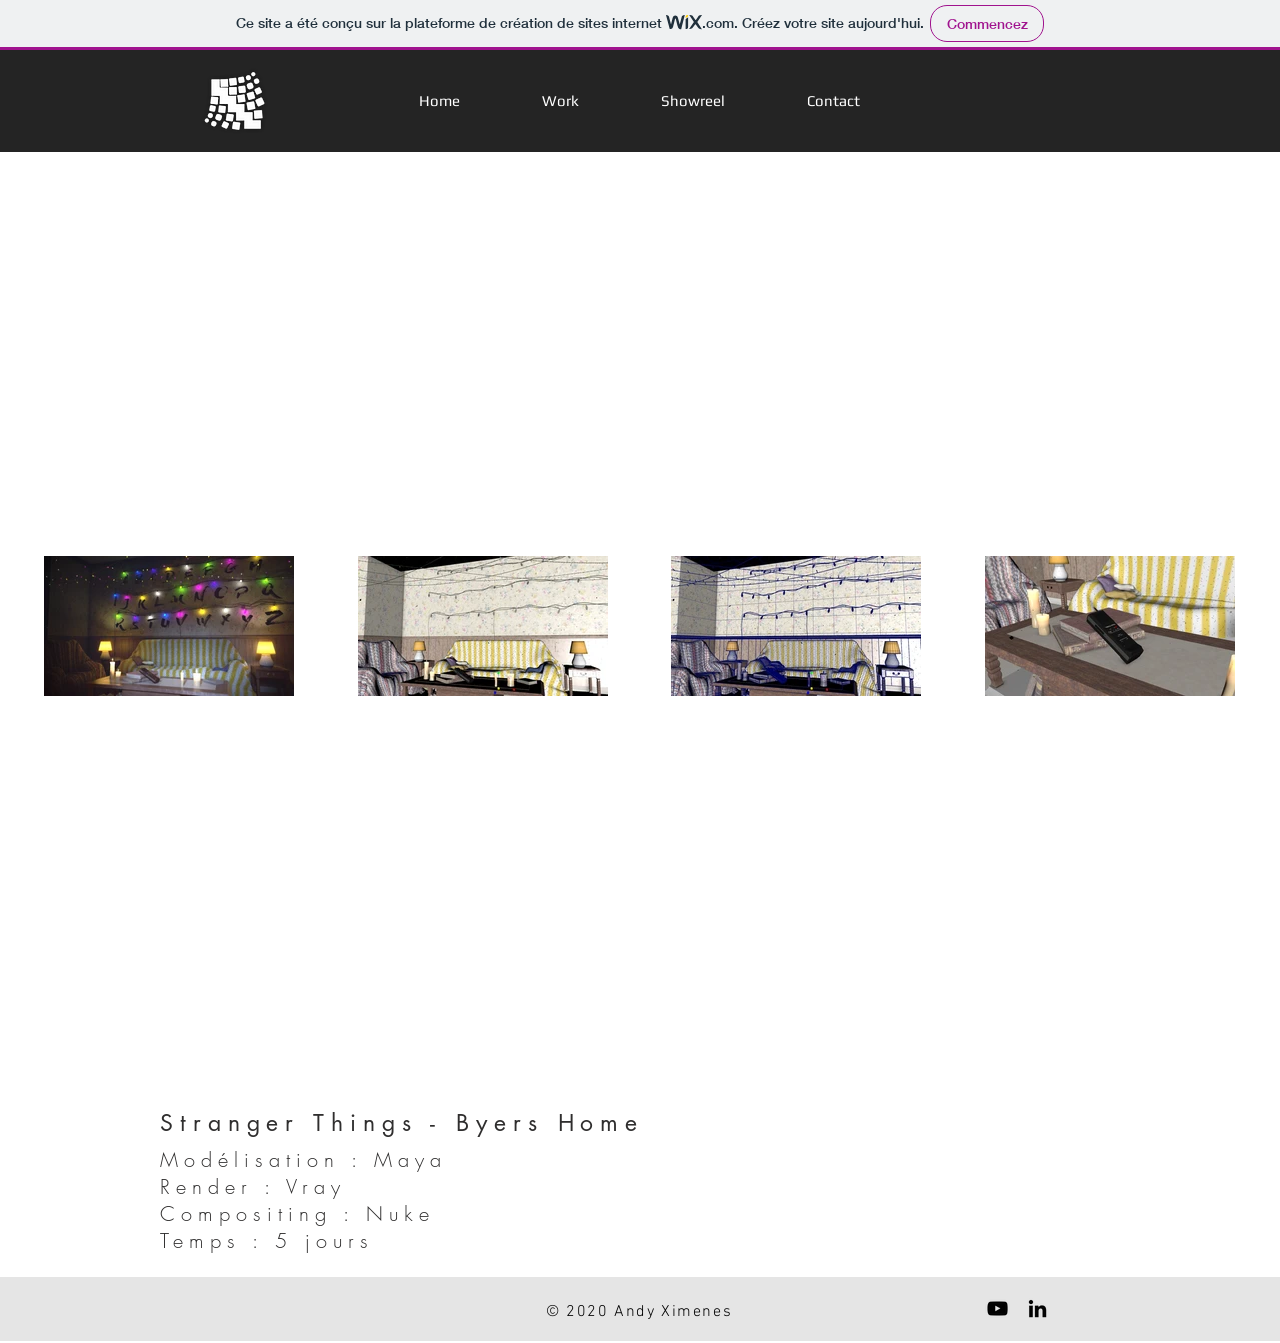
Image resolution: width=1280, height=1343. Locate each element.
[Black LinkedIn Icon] (1037, 1308)
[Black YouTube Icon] (997, 1308)
